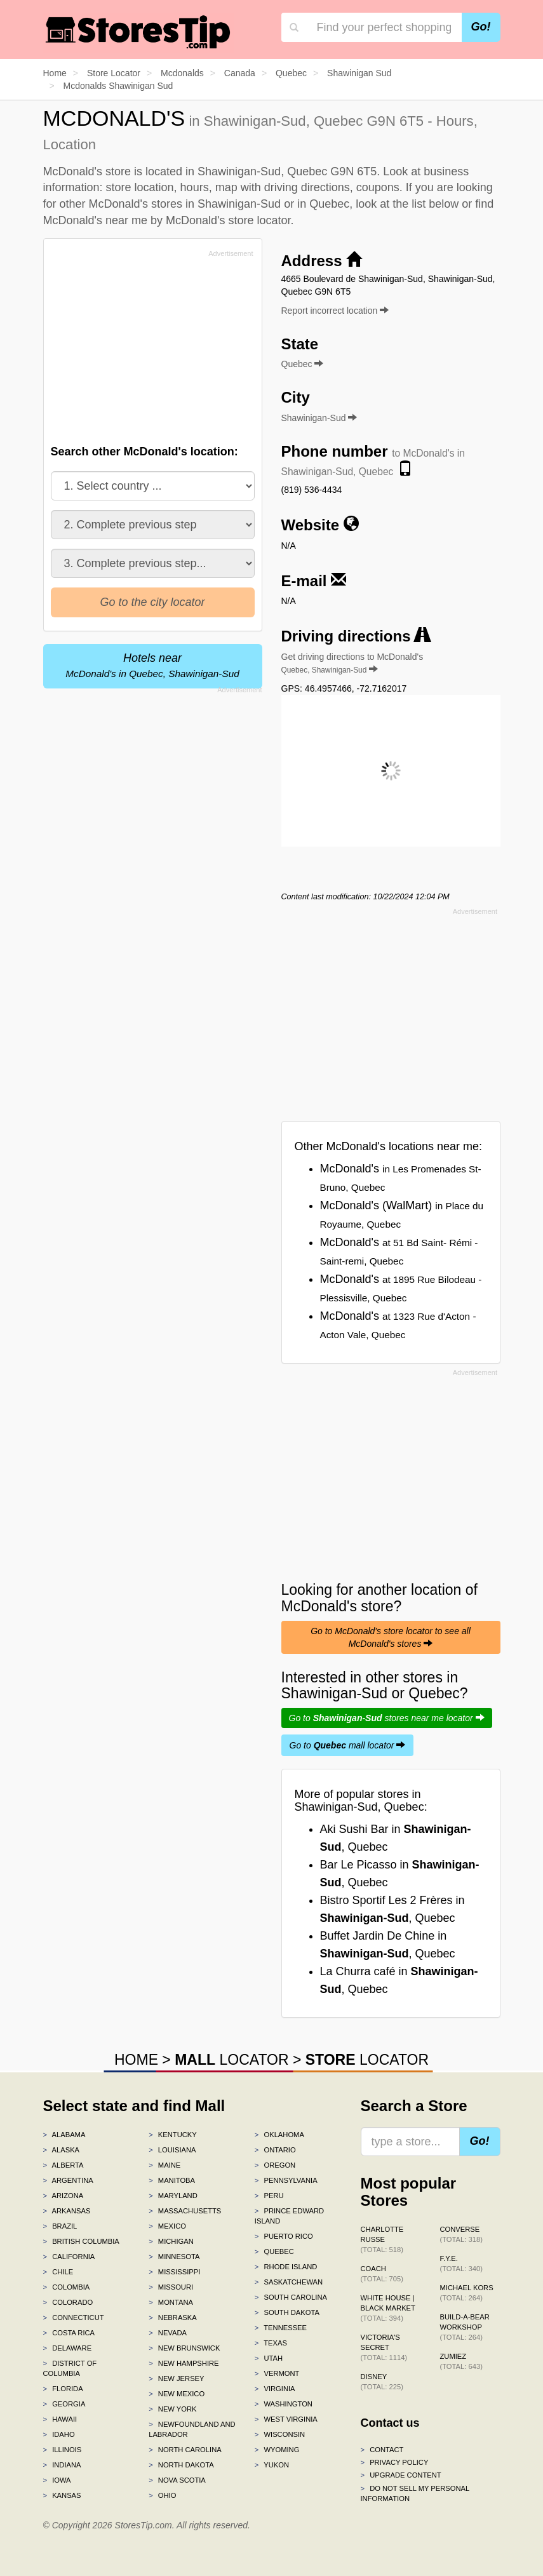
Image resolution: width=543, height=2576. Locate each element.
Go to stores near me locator (387, 1718)
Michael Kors (466, 2293)
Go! (481, 26)
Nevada (168, 2333)
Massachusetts (185, 2211)
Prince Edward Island (289, 2216)
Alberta (63, 2165)
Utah (269, 2358)
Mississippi (174, 2272)
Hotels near (152, 665)
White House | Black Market (388, 2308)
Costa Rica (69, 2333)
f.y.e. (461, 2263)
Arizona (63, 2195)
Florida (63, 2388)
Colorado (68, 2302)
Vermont (277, 2373)
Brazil (60, 2226)
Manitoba (172, 2180)
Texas (271, 2343)
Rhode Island (286, 2267)
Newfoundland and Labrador (192, 2429)
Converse (461, 2234)
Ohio (162, 2495)
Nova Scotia (177, 2480)
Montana (171, 2302)
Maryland (173, 2195)
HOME (136, 2059)
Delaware (67, 2348)
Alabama (64, 2134)
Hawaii (60, 2419)
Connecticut (73, 2317)
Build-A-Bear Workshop (465, 2327)
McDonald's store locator (228, 220)
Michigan (171, 2241)
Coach (382, 2274)
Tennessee (281, 2327)
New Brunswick (184, 2348)
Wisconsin (280, 2434)
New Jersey (176, 2378)
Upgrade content (401, 2475)
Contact (382, 2449)
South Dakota (287, 2312)
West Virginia (286, 2419)
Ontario (275, 2150)
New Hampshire (183, 2363)
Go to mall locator (348, 1745)
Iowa (57, 2480)
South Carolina (291, 2297)
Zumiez (461, 2361)
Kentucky (173, 2134)
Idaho (59, 2434)
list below (435, 204)
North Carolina (185, 2449)
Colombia (66, 2287)
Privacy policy (395, 2462)
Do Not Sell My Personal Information (415, 2493)
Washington (283, 2404)
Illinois (62, 2449)
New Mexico (176, 2394)
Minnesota (174, 2256)
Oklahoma (279, 2134)
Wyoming (277, 2449)
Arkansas (67, 2211)
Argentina (68, 2180)
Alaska (61, 2150)
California (69, 2256)
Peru (269, 2195)
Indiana (62, 2465)
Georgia (64, 2404)
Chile (58, 2272)
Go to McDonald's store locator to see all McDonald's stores (391, 1637)
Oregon (275, 2165)
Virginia (275, 2388)
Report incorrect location (335, 310)
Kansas (62, 2495)
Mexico (167, 2226)
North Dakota (181, 2465)
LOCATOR (231, 2059)
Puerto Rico (284, 2236)
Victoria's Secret (384, 2347)
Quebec (274, 2251)
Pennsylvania (286, 2180)
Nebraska (173, 2317)
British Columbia (81, 2241)
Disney (382, 2382)
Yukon (272, 2465)
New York (172, 2409)
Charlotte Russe (382, 2239)
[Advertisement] (146, 350)
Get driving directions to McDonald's (352, 663)
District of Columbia (70, 2368)
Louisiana (172, 2150)
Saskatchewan (289, 2282)
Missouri (171, 2287)
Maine (164, 2165)
